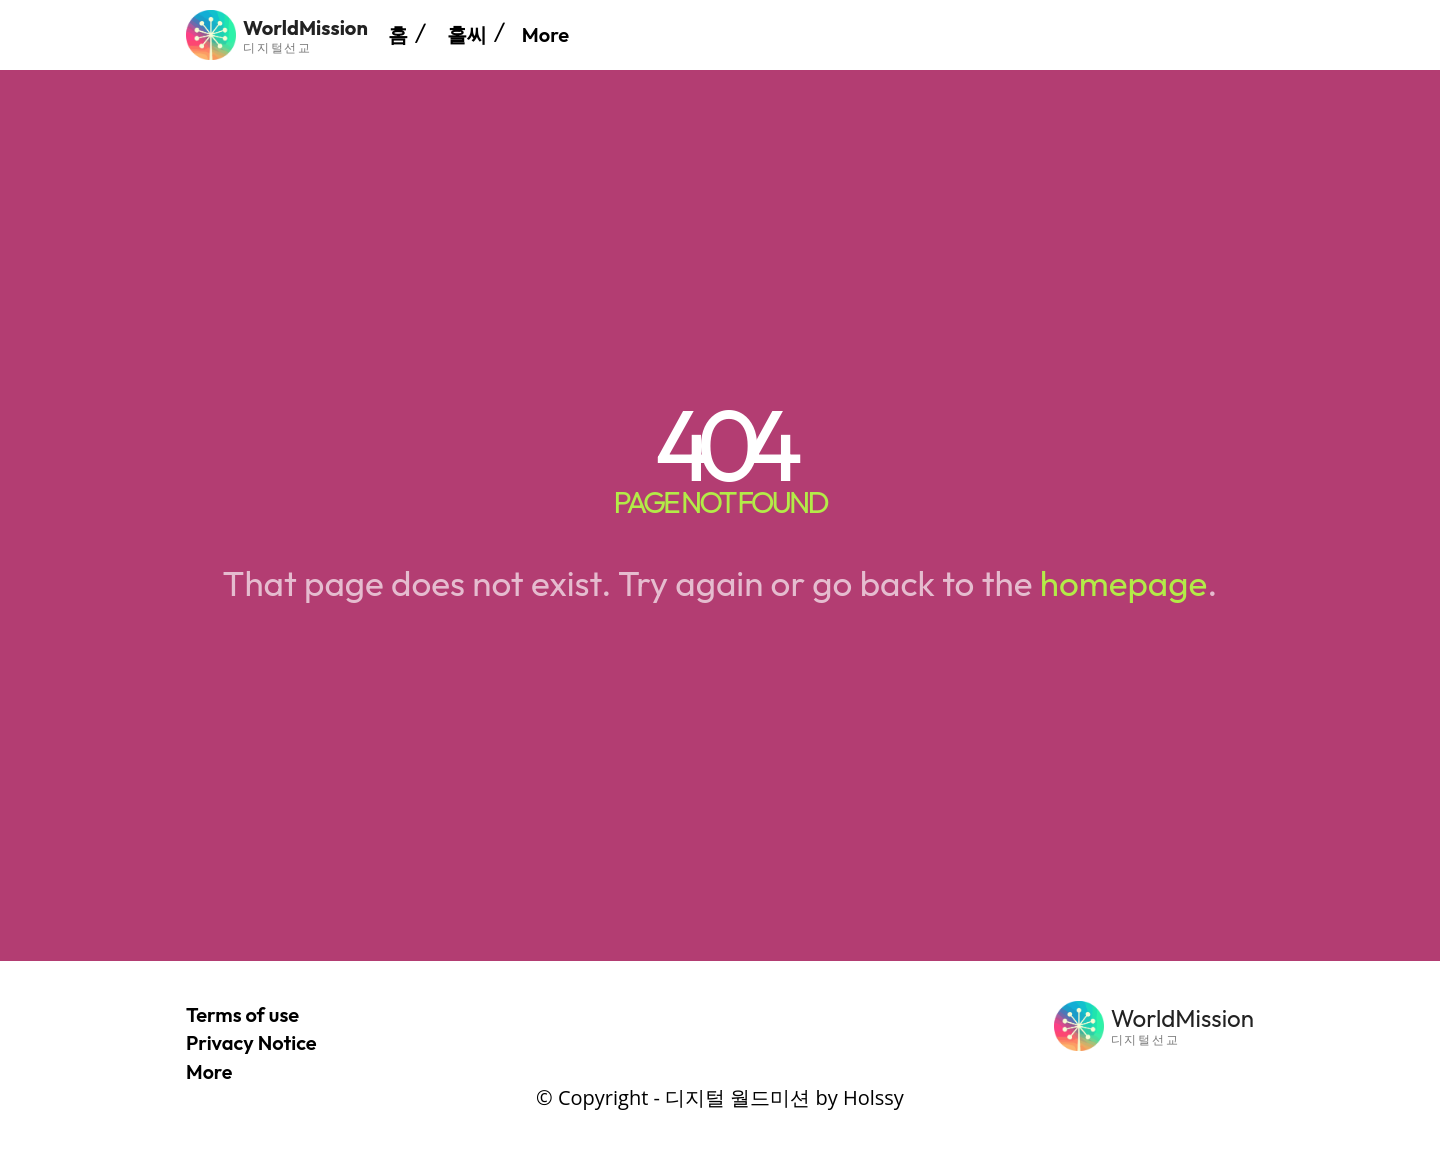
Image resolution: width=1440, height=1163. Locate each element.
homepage (1123, 583)
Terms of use (242, 1014)
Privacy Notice (251, 1042)
